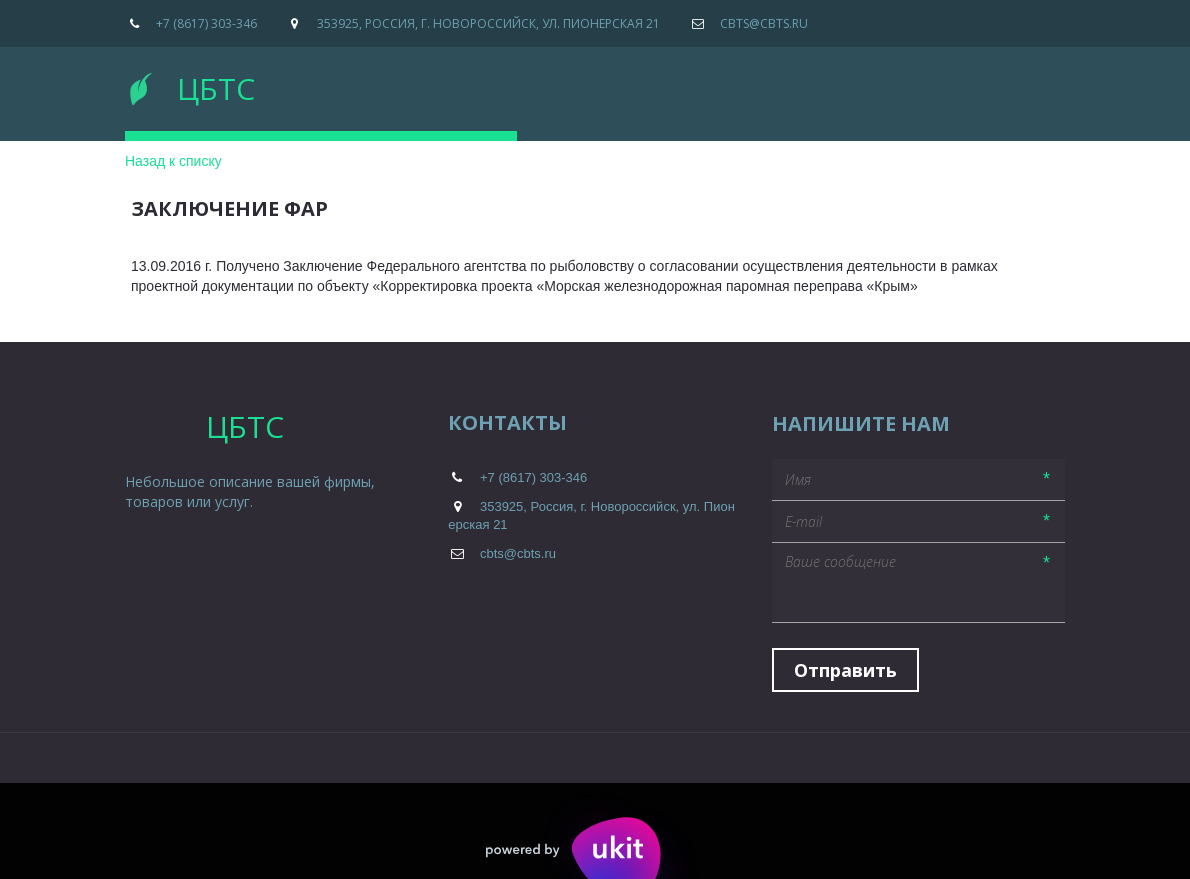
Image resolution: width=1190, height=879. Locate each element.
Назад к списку (173, 161)
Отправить (845, 670)
